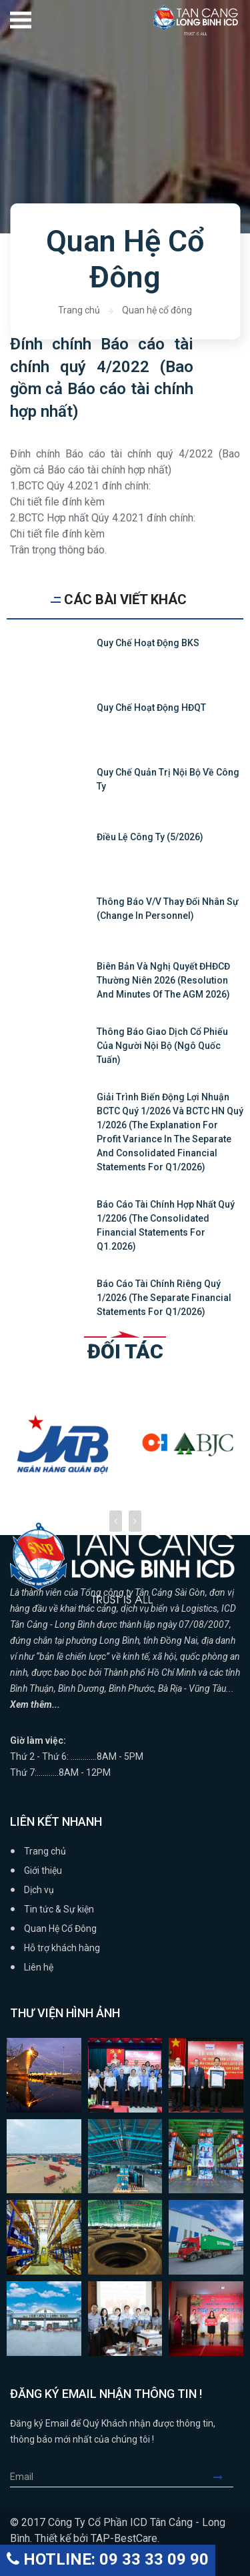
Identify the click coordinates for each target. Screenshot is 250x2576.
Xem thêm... (35, 1704)
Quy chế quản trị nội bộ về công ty (168, 779)
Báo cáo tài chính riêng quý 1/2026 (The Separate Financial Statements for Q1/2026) (164, 1297)
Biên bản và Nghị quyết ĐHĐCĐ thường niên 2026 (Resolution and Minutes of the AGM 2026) (163, 980)
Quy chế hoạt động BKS (148, 642)
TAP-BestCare (124, 2538)
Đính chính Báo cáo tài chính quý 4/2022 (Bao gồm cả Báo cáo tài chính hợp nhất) (101, 378)
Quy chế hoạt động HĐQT (151, 707)
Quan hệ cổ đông (157, 310)
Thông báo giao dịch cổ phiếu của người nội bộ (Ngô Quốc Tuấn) (162, 1045)
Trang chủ (79, 310)
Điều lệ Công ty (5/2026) (150, 837)
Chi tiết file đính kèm (57, 501)
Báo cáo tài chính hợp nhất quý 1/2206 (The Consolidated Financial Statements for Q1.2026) (166, 1225)
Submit (223, 2477)
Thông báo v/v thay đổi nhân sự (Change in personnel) (168, 908)
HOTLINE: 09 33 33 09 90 (108, 2559)
